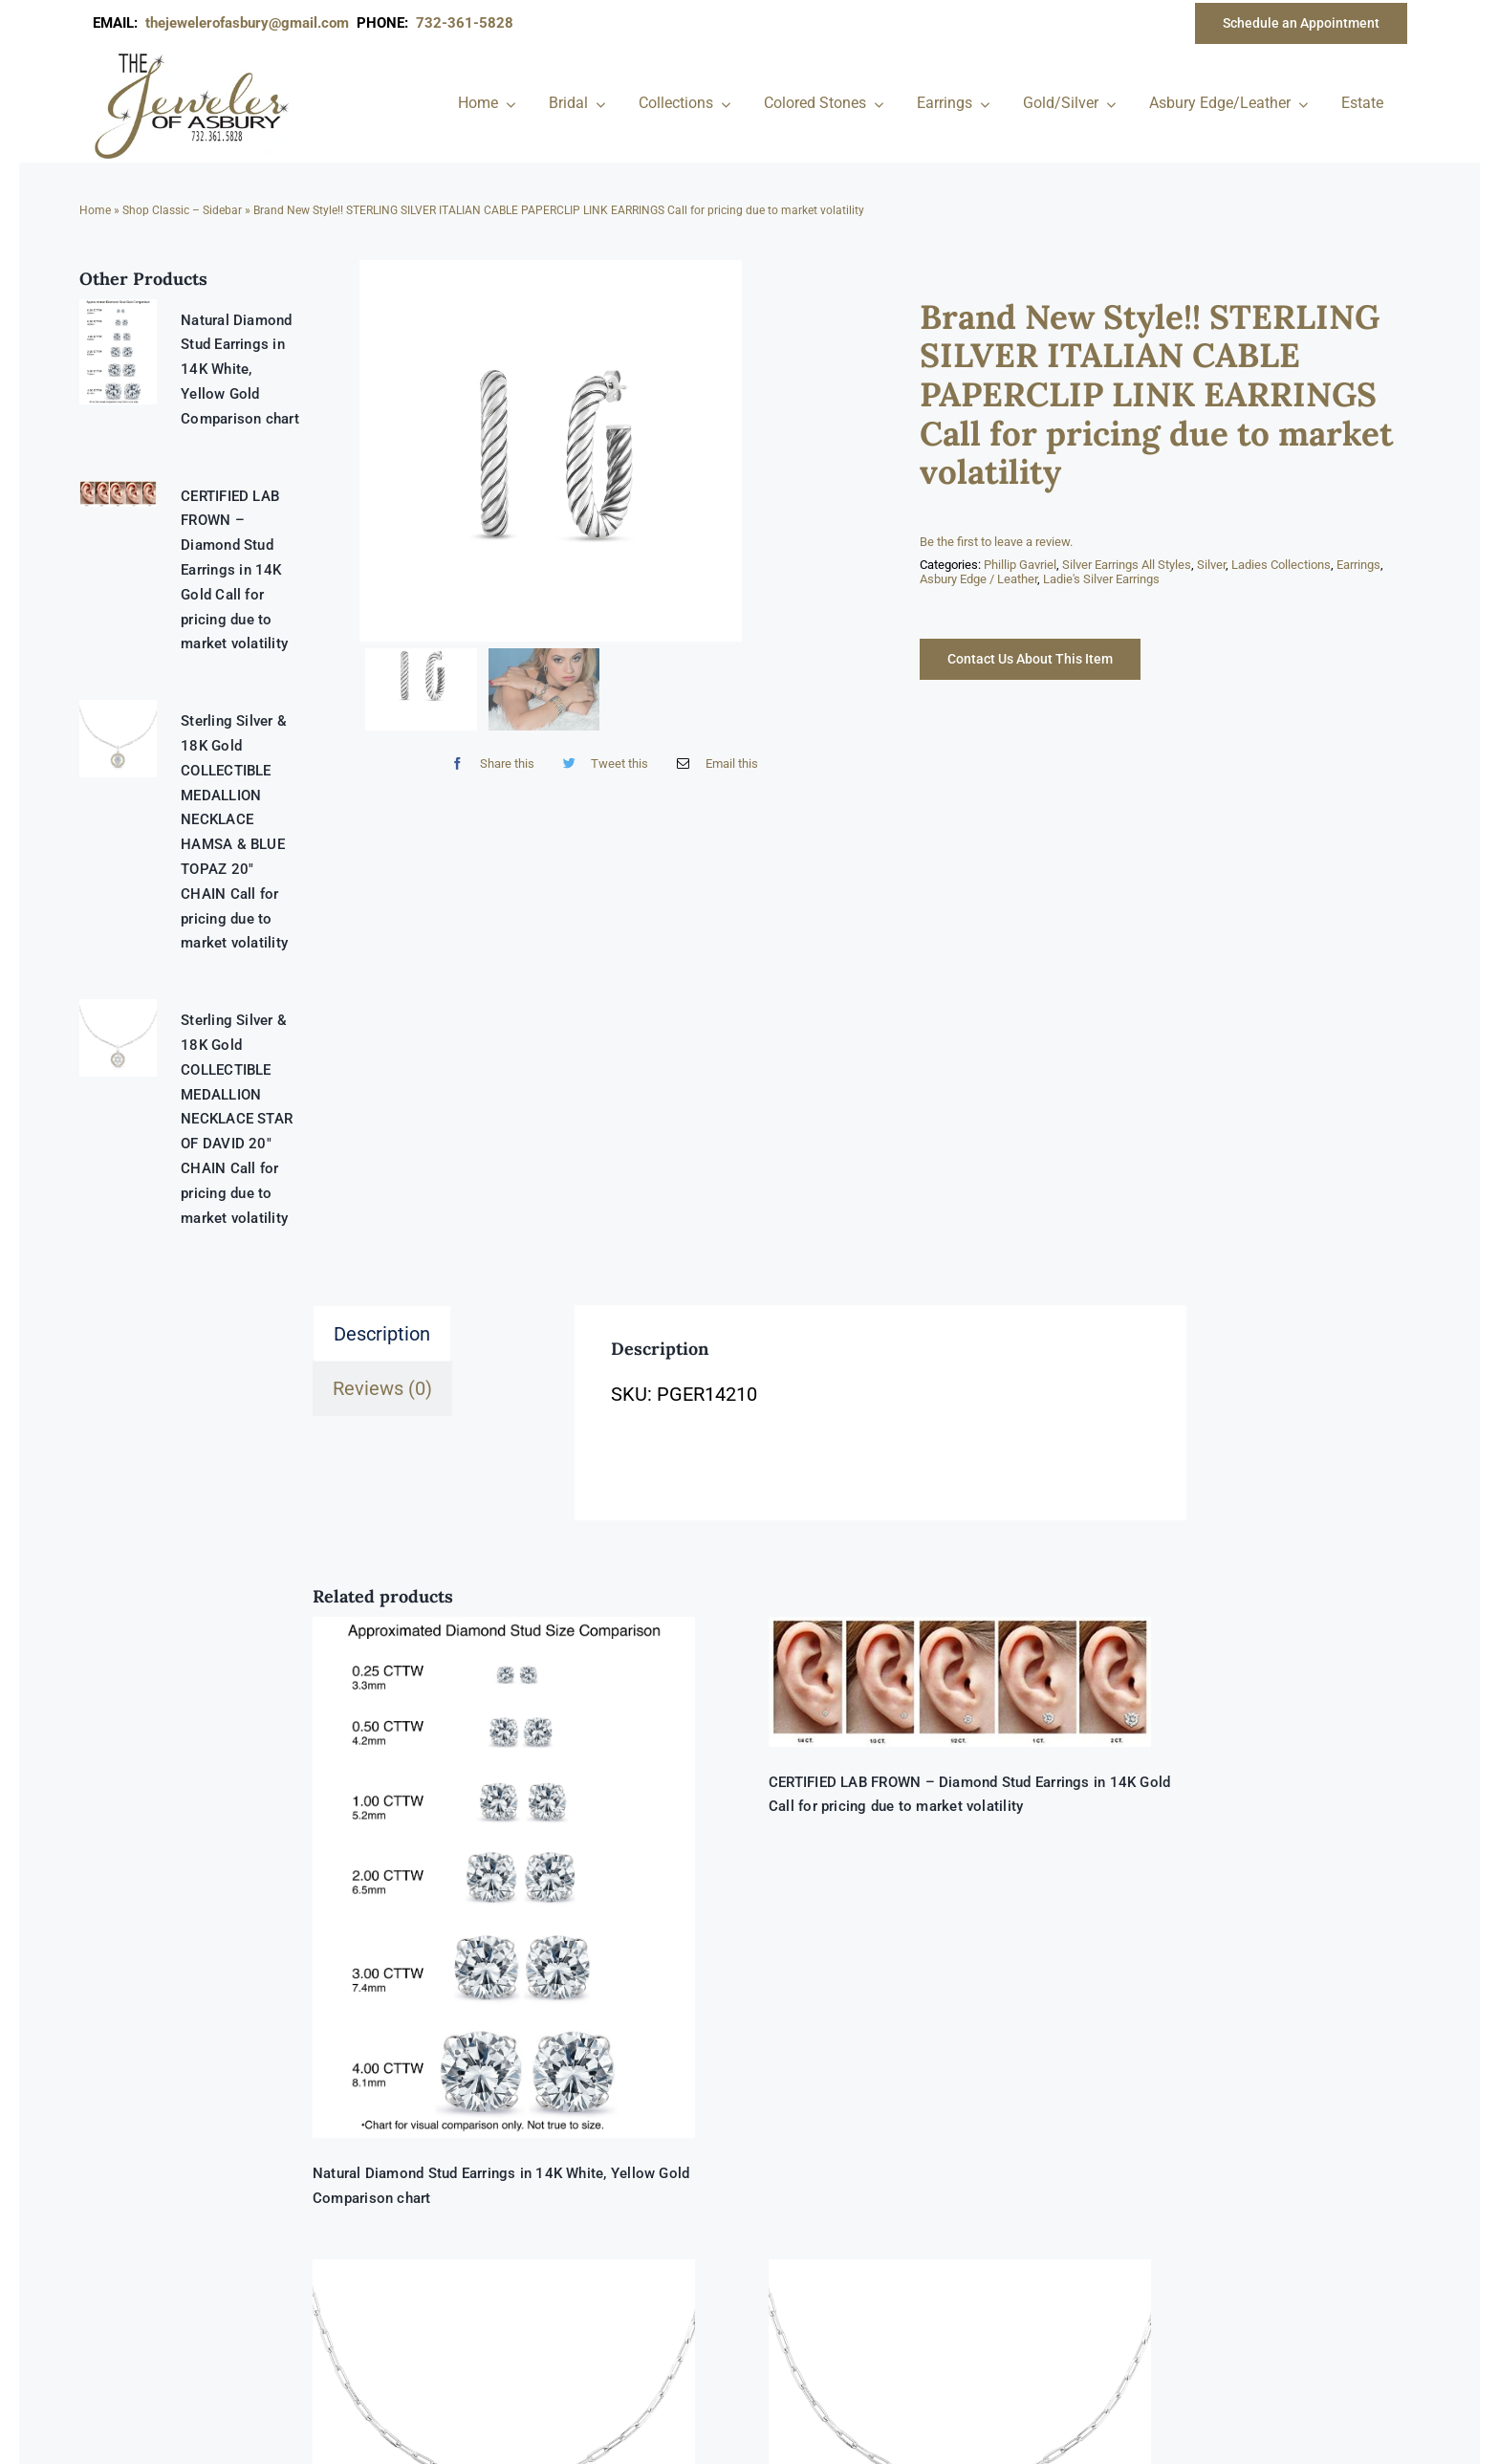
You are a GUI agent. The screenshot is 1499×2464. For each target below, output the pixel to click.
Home (95, 210)
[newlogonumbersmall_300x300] (193, 56)
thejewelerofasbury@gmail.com (251, 23)
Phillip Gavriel (1020, 564)
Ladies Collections (1281, 564)
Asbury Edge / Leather (978, 579)
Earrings (1358, 564)
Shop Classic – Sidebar (182, 210)
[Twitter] (601, 764)
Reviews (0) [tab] (382, 1388)
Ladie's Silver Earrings (1101, 579)
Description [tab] (382, 1333)
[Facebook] (488, 764)
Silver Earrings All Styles (1126, 564)
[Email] (712, 764)
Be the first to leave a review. (996, 541)
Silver (1211, 564)
